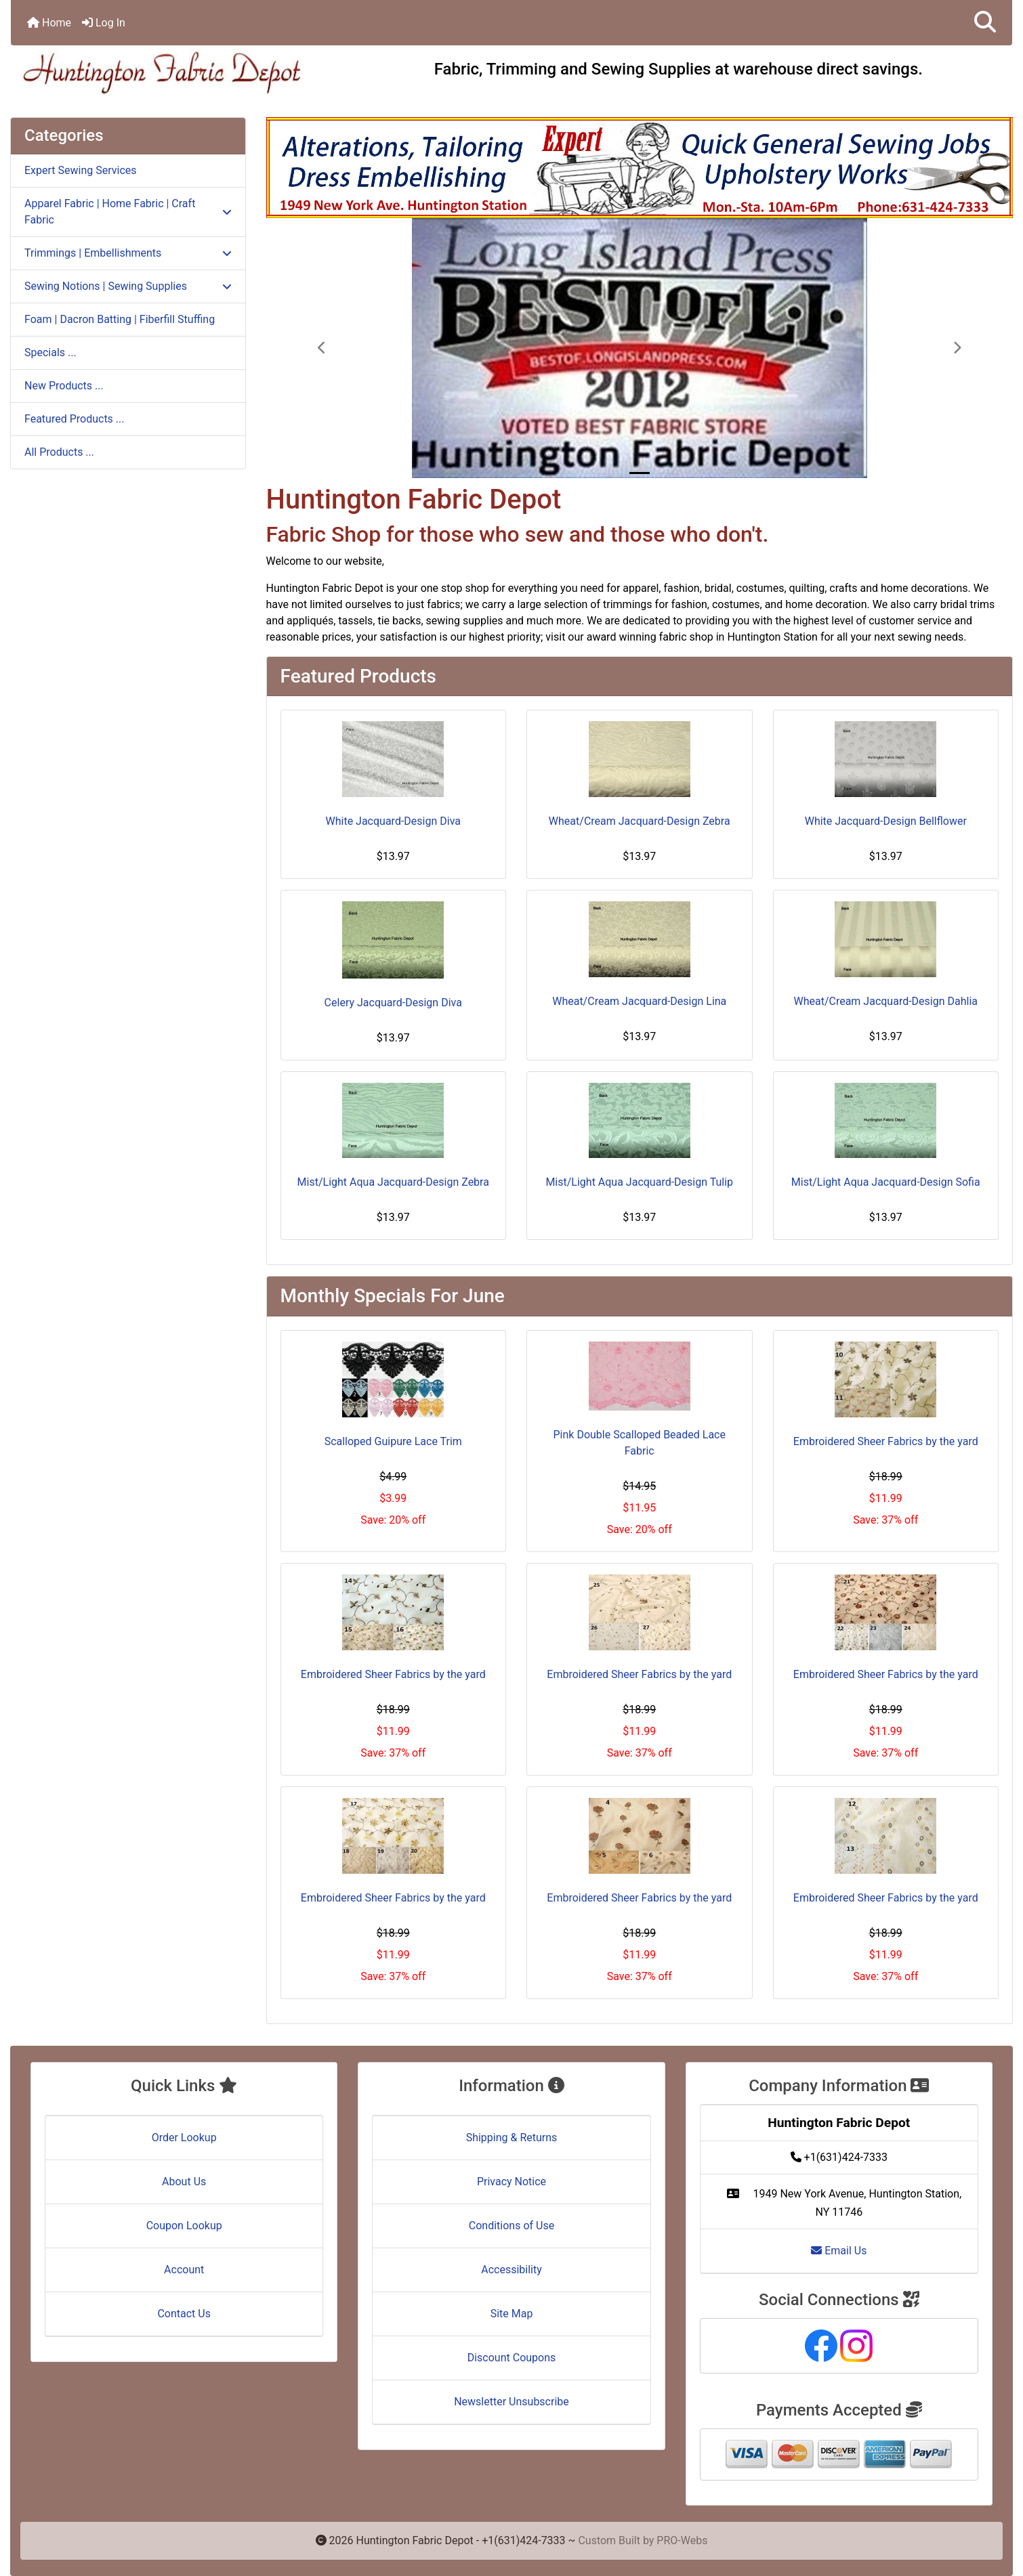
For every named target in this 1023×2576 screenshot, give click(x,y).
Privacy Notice (511, 2181)
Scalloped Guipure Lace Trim (393, 1441)
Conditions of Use (511, 2225)
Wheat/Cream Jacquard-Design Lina (639, 1001)
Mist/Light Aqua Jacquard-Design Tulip (639, 1182)
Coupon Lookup (184, 2225)
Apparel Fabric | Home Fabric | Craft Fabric (128, 211)
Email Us (839, 2250)
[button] (985, 22)
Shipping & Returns (512, 2137)
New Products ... (64, 385)
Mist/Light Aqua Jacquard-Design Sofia (885, 1182)
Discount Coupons (511, 2357)
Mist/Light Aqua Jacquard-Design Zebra (393, 1182)
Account (184, 2269)
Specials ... (50, 352)
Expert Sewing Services (80, 170)
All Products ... (59, 452)
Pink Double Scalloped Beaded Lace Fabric (640, 1442)
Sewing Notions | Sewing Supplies (128, 286)
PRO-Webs (681, 2540)
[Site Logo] (178, 72)
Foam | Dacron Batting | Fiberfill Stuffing (119, 319)
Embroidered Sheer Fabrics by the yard (885, 1441)
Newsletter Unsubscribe (511, 2401)
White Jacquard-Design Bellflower (886, 821)
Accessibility (511, 2269)
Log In (103, 22)
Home (49, 22)
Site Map (511, 2313)
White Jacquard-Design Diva (393, 821)
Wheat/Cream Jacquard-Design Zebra (639, 821)
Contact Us (184, 2313)
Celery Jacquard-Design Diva (393, 1002)
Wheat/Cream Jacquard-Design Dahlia (885, 1001)
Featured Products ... (74, 418)
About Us (184, 2181)
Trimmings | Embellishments (128, 252)
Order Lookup (184, 2137)
